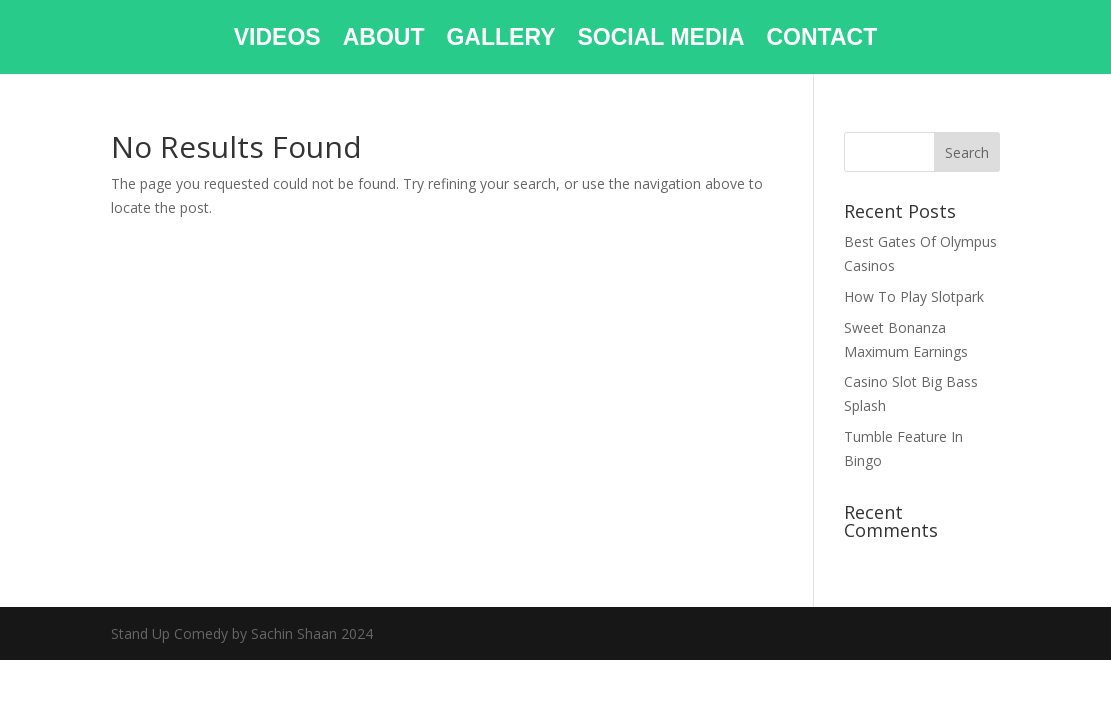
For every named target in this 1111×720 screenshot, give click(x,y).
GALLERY (500, 40)
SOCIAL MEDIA (661, 40)
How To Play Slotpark (914, 296)
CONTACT (822, 40)
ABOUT (384, 40)
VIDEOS (277, 40)
